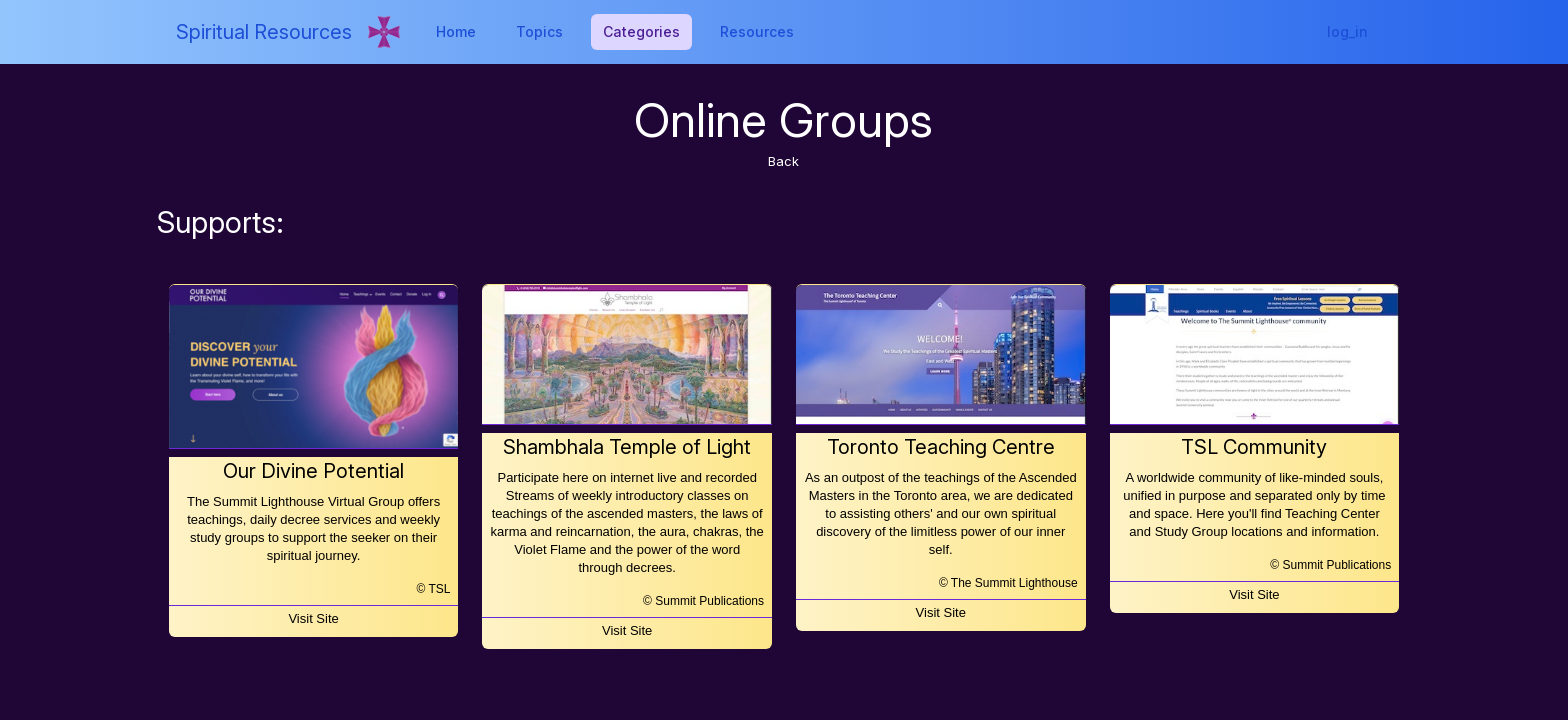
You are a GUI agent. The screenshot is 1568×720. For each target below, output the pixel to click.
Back (783, 161)
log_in (1347, 31)
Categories (641, 31)
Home (456, 31)
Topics (539, 31)
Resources (757, 31)
